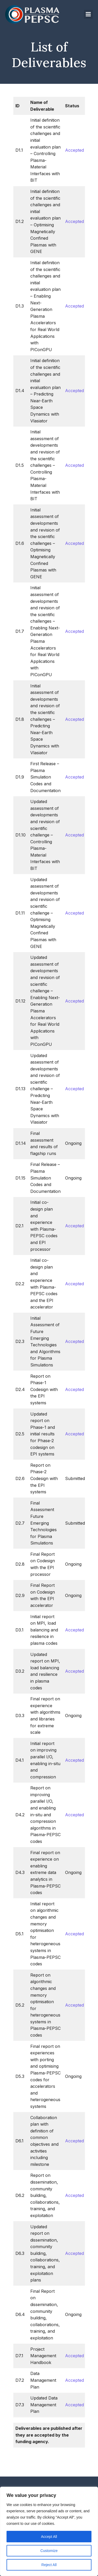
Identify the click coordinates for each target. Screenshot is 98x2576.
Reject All (48, 2565)
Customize (48, 2551)
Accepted (74, 150)
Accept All (49, 2536)
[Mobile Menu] (88, 14)
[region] (49, 2531)
